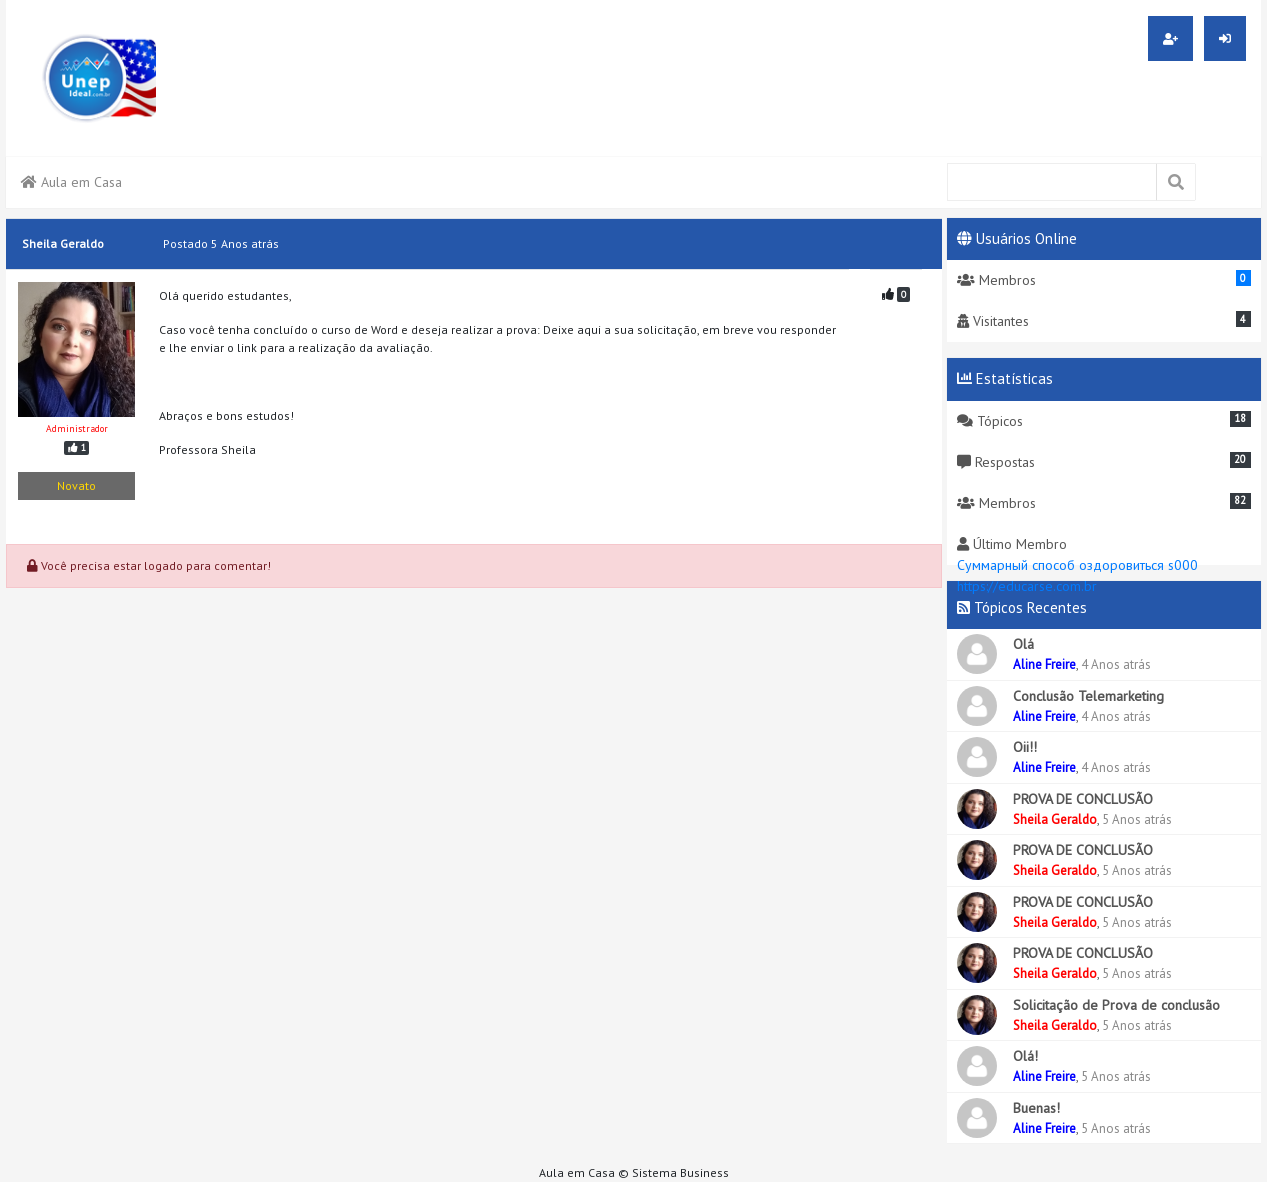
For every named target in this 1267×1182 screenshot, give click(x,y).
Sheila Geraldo (1055, 819)
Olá (1023, 644)
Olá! (1025, 1056)
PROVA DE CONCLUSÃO (1083, 799)
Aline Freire (1044, 664)
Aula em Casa (71, 182)
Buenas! (1036, 1108)
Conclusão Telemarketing (1088, 696)
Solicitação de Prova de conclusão (1116, 1005)
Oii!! (1025, 747)
